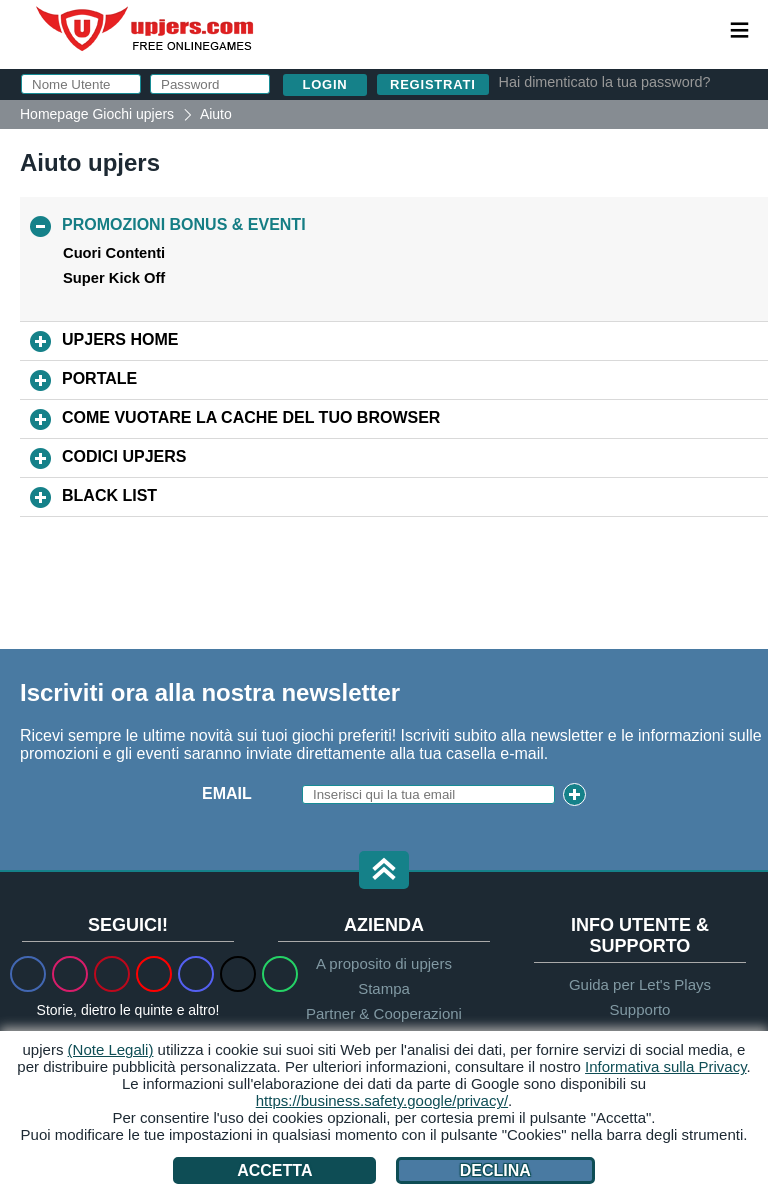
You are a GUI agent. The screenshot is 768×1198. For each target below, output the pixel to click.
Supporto (640, 1009)
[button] (384, 871)
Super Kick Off (114, 278)
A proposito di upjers (384, 963)
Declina (495, 1170)
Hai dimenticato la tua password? (605, 82)
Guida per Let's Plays (640, 984)
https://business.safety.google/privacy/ (382, 1100)
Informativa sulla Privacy (665, 1066)
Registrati (433, 84)
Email (227, 793)
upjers (146, 29)
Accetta (274, 1170)
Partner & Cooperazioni (384, 1013)
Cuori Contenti (114, 253)
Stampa (384, 988)
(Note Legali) (111, 1049)
